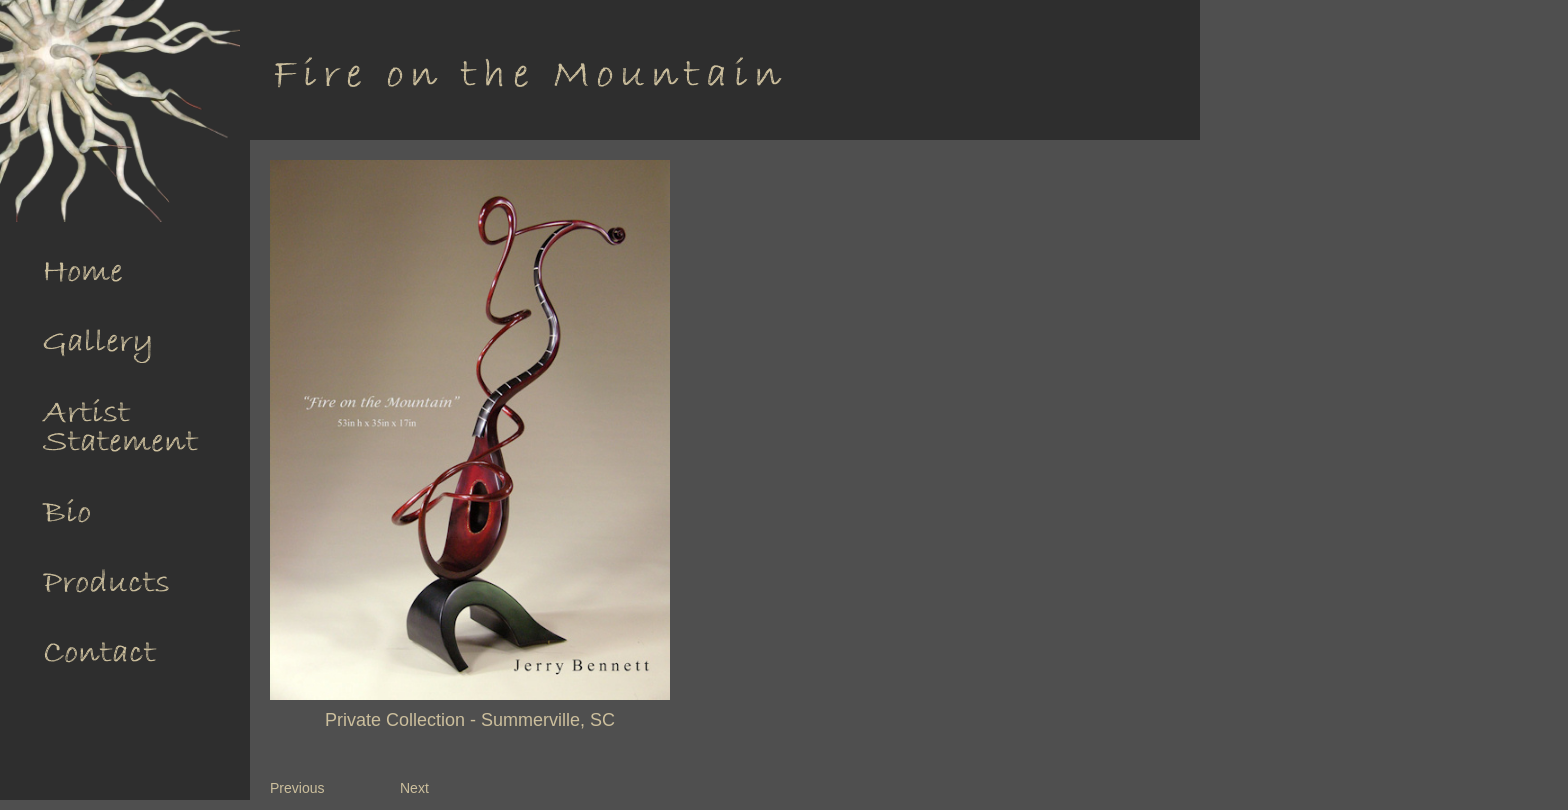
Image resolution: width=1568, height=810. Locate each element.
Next (414, 788)
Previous (297, 788)
